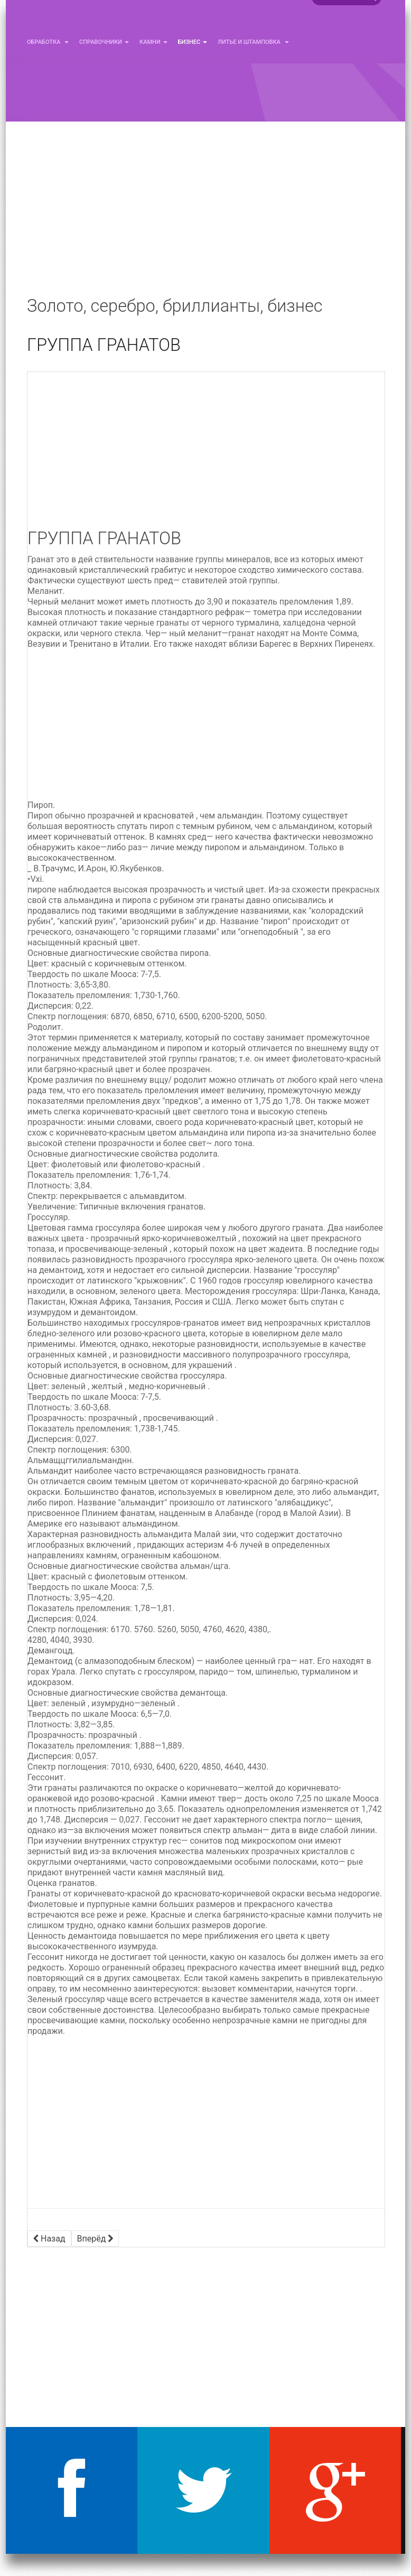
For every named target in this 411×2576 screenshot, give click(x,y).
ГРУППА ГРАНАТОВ (104, 345)
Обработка (48, 42)
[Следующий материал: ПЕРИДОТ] (95, 2238)
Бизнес (193, 42)
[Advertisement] (205, 217)
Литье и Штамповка (253, 42)
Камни (153, 42)
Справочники (104, 42)
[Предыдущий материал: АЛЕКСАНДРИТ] (49, 2238)
